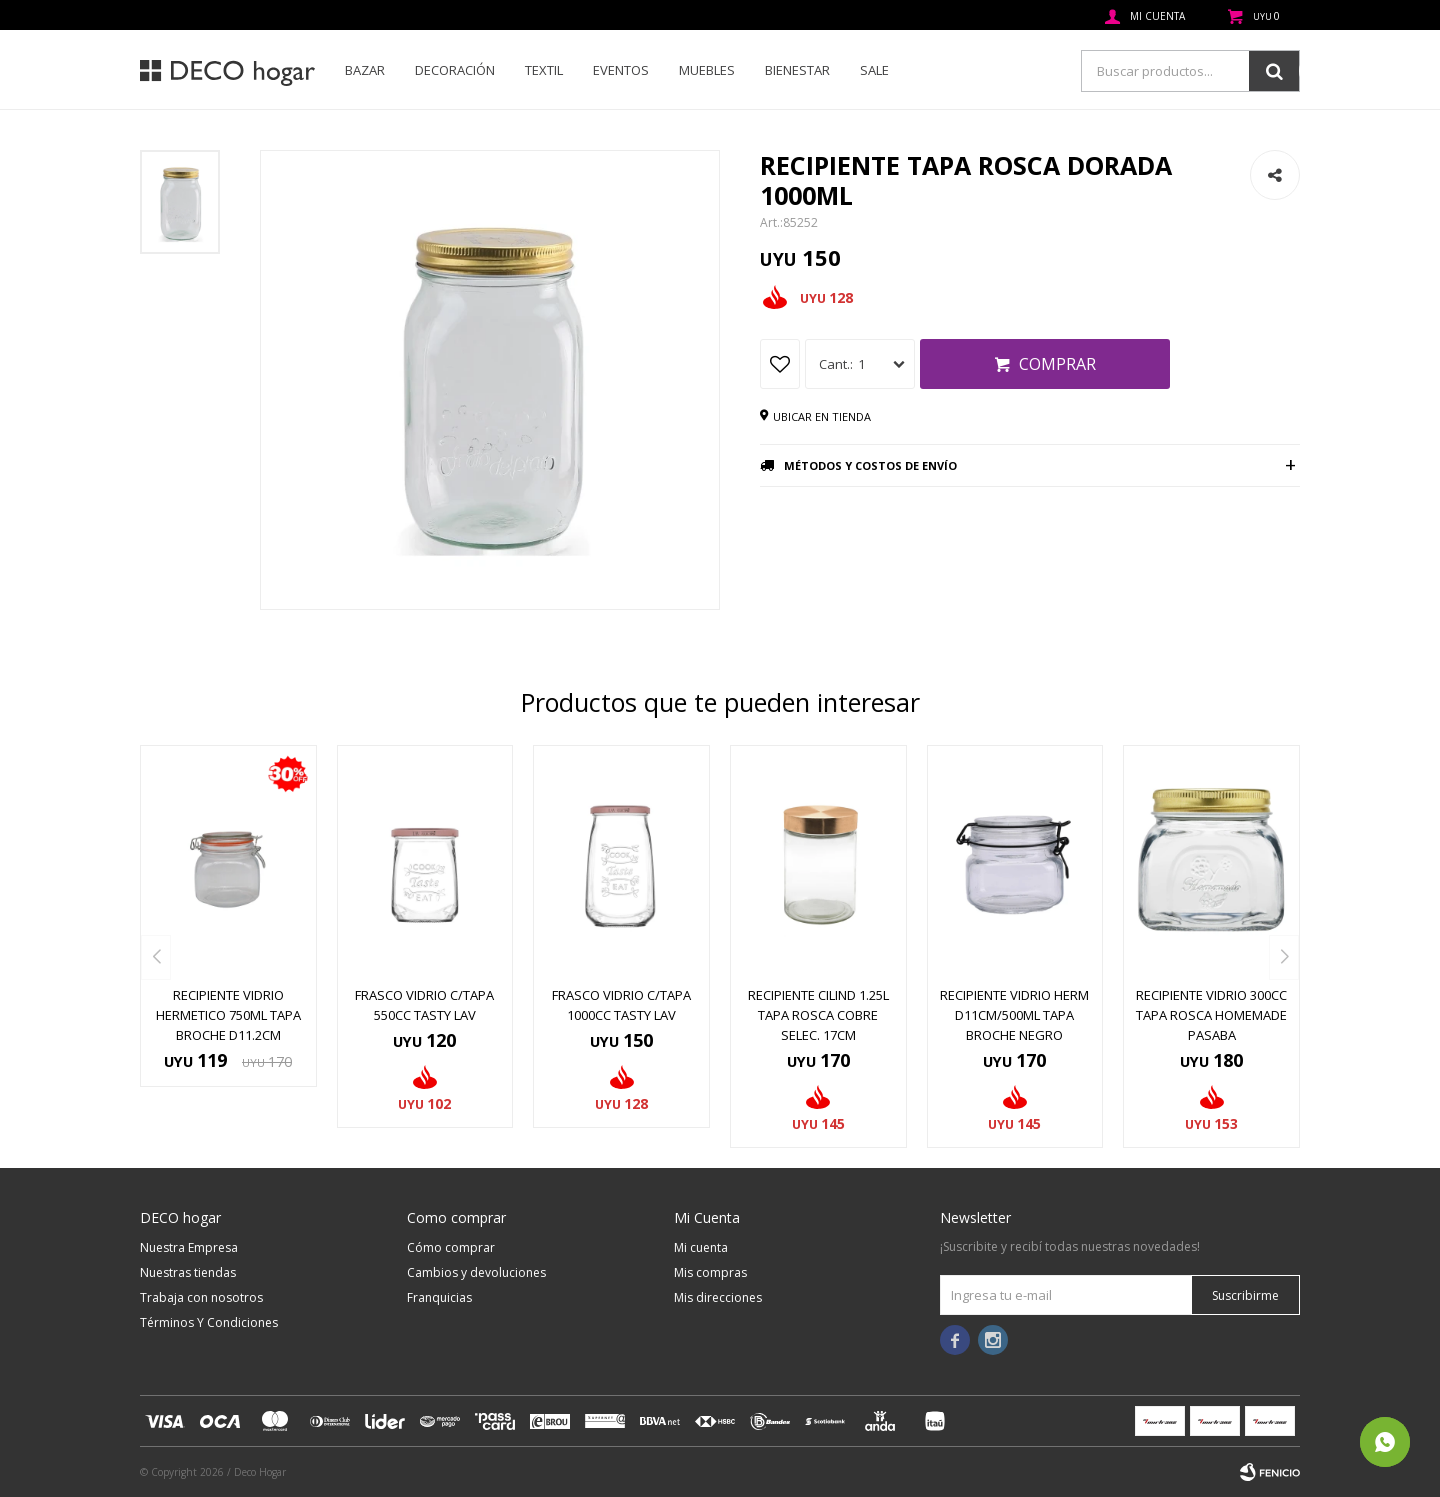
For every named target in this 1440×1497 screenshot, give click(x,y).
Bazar (365, 70)
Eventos (621, 70)
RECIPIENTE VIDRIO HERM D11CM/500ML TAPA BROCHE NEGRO (1014, 1015)
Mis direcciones (718, 1297)
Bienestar (797, 70)
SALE (874, 70)
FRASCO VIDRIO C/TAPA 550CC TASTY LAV (424, 1005)
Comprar (1057, 364)
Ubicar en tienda (822, 416)
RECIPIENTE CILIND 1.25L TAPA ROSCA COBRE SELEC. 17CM (818, 1015)
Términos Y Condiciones (209, 1322)
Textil (544, 70)
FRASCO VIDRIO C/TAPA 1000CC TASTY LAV (621, 1005)
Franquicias (439, 1297)
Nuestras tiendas (188, 1272)
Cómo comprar (451, 1247)
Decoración (455, 70)
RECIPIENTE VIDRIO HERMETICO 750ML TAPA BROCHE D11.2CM (228, 1015)
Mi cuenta (701, 1247)
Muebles (707, 70)
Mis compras (710, 1272)
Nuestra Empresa (189, 1247)
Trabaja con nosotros (201, 1297)
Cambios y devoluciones (476, 1272)
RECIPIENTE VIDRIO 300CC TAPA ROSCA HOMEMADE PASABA (1211, 1015)
